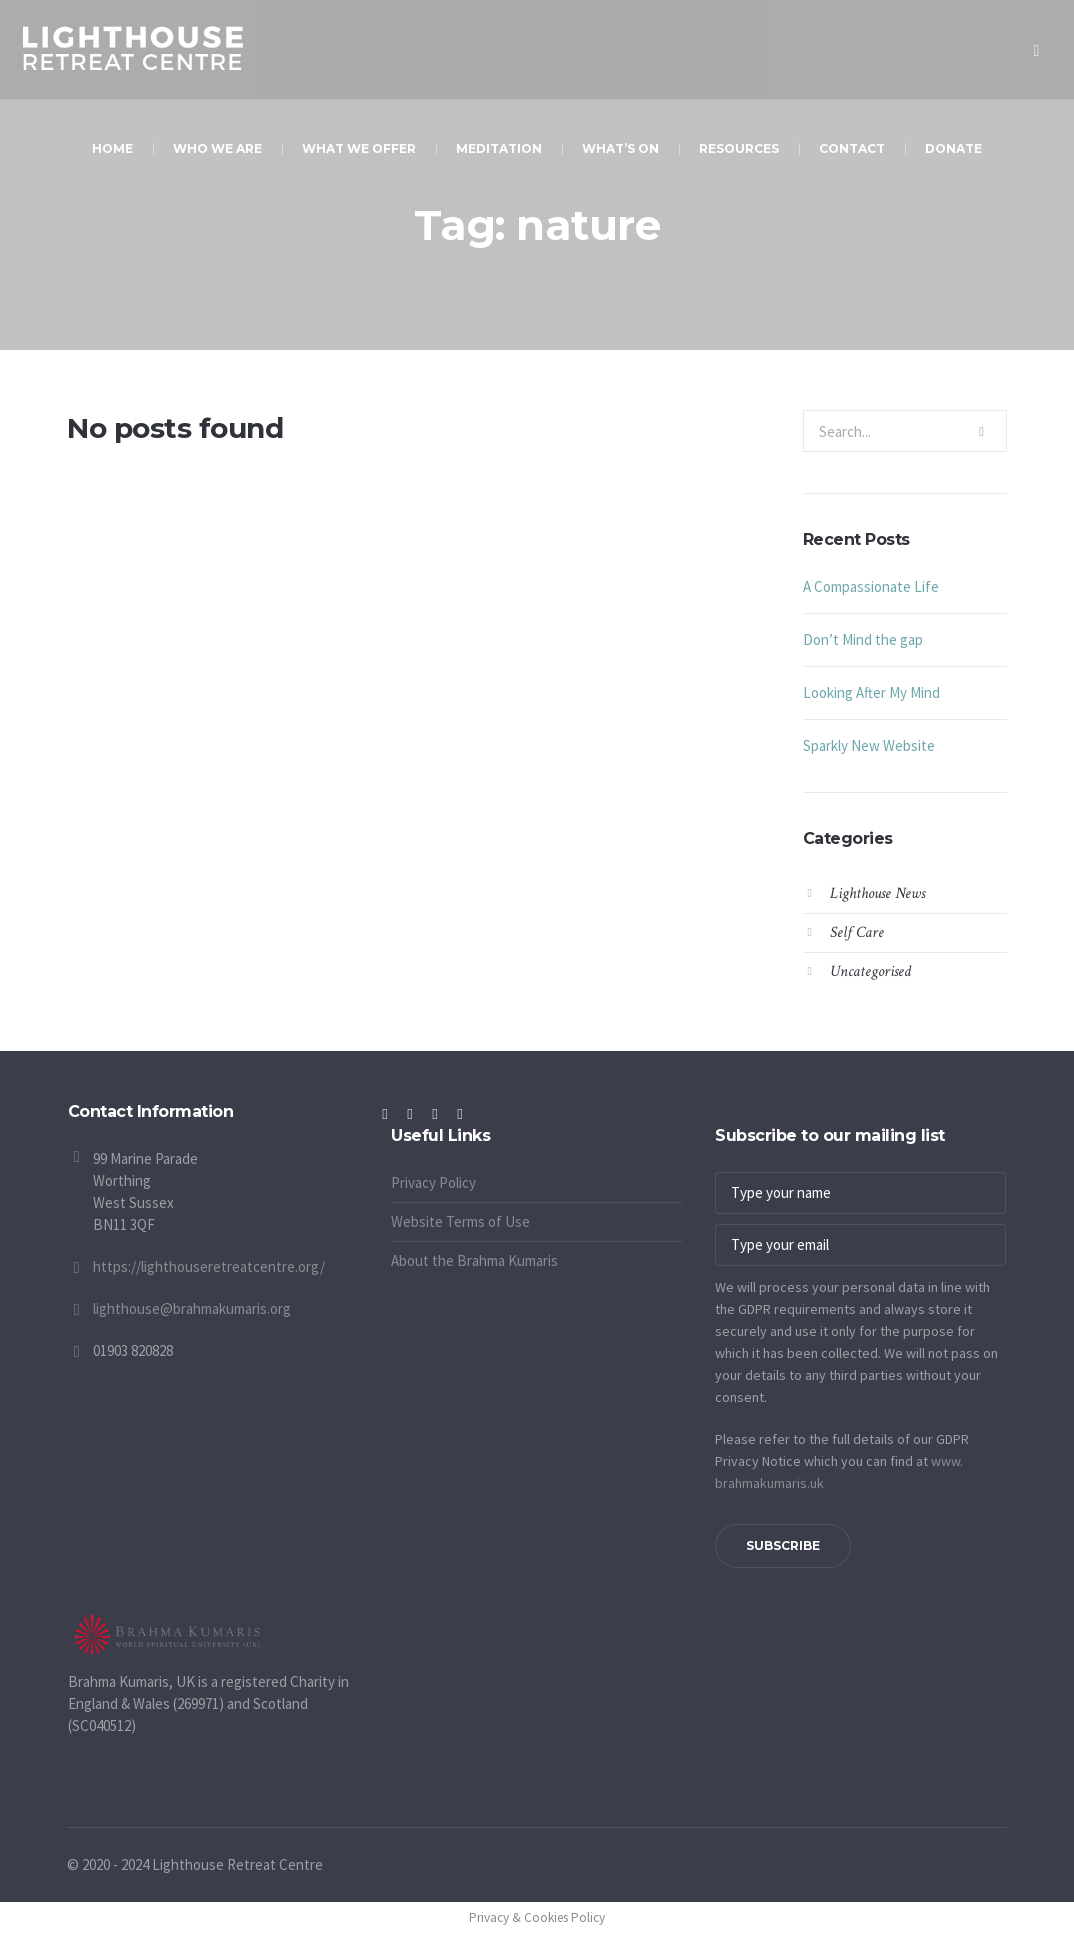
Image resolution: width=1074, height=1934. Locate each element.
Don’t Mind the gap (863, 639)
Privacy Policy (433, 1182)
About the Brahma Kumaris (474, 1260)
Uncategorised (870, 971)
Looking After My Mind (871, 692)
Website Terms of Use (460, 1221)
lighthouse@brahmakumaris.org (192, 1308)
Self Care (857, 932)
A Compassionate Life (871, 586)
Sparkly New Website (869, 745)
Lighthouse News (877, 893)
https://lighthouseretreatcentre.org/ (209, 1266)
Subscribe (783, 1545)
